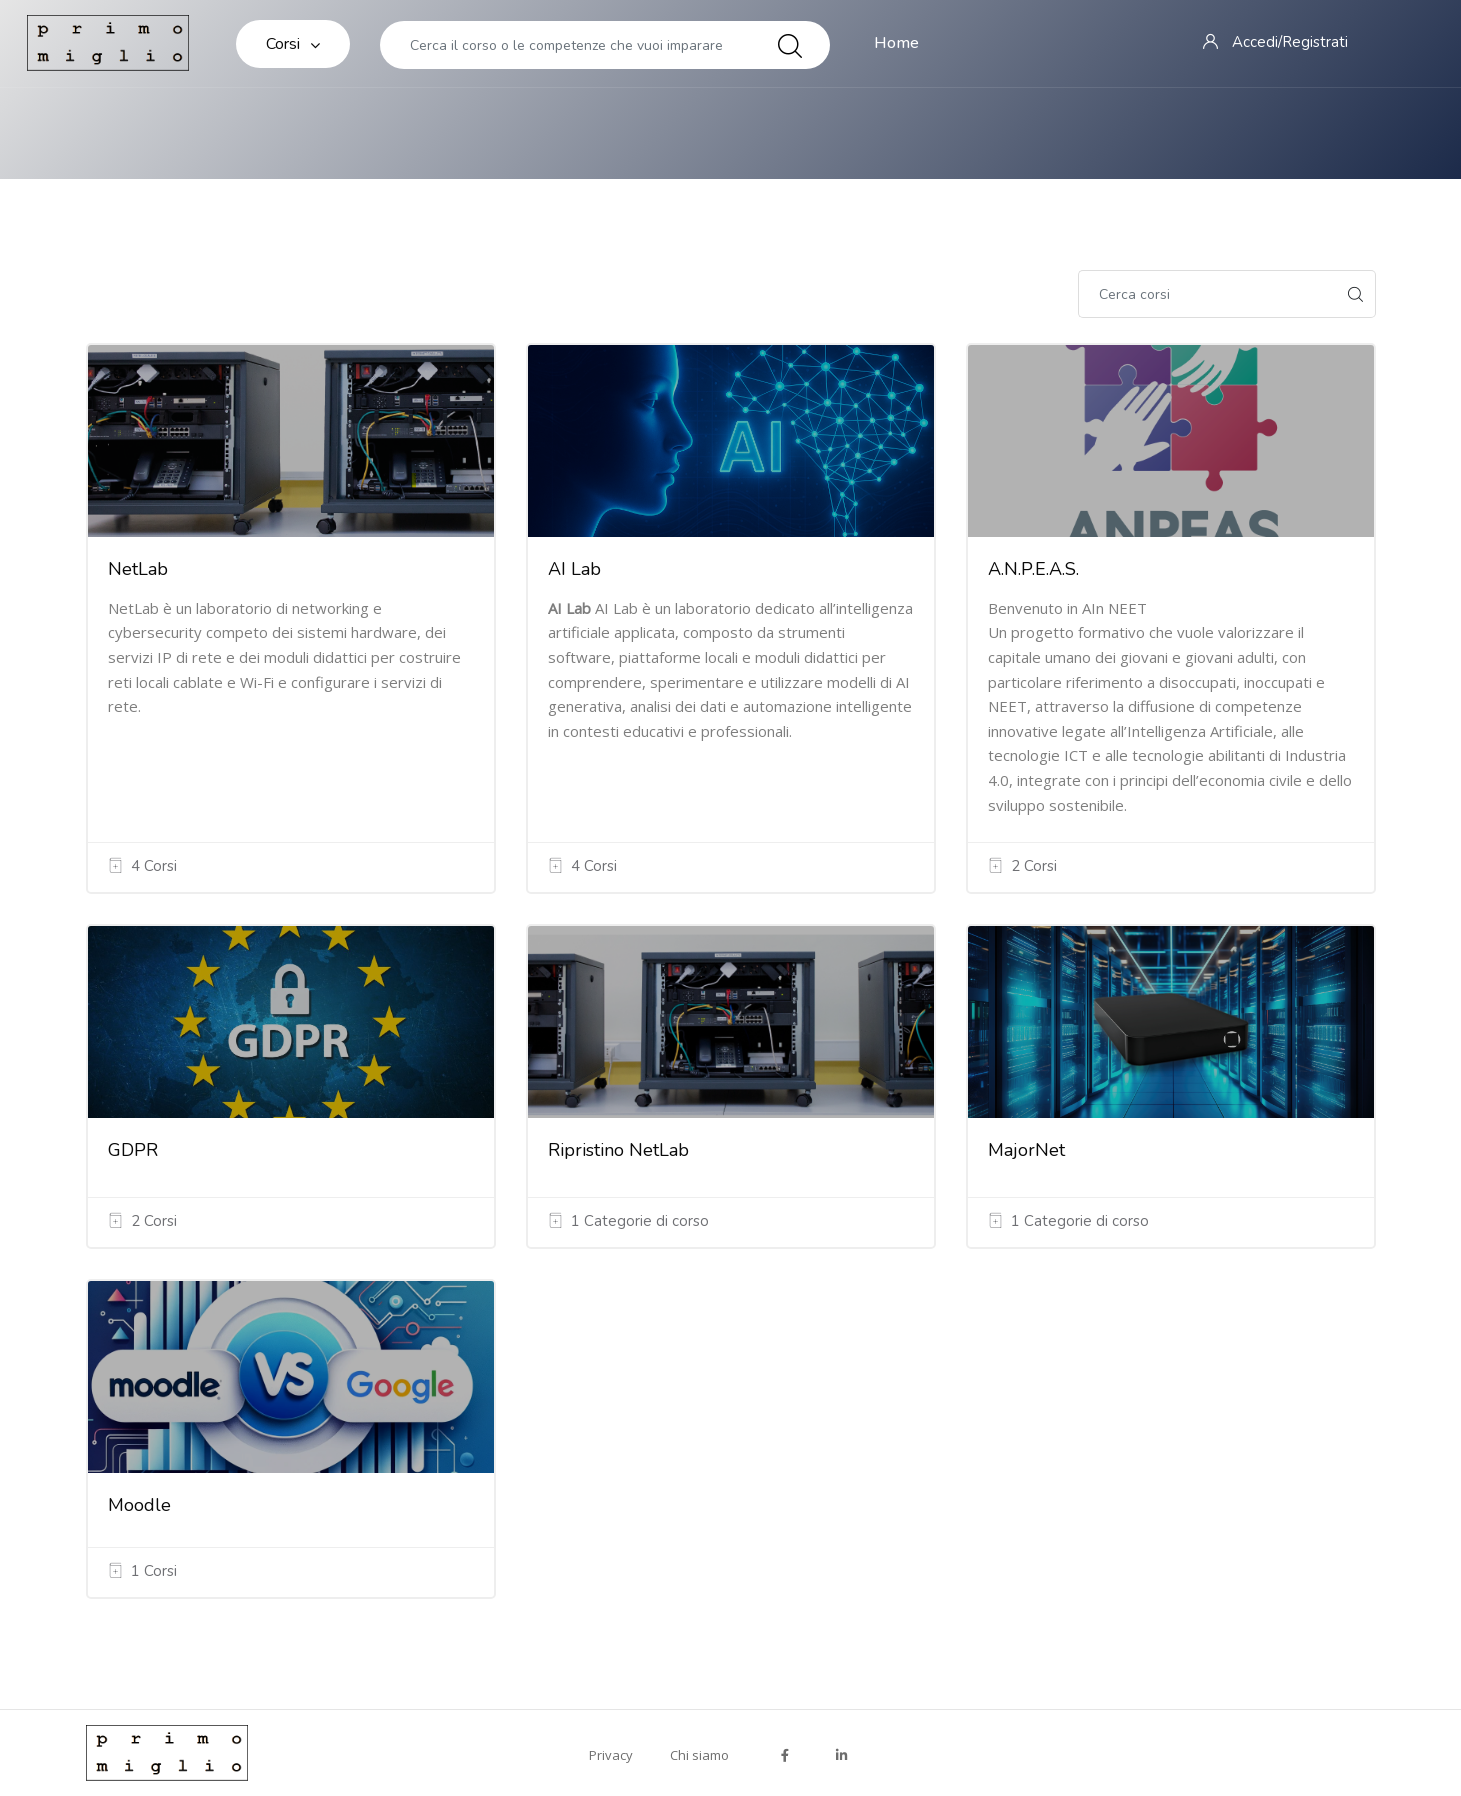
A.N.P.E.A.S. (1033, 569)
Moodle (139, 1505)
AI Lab (574, 569)
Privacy (611, 1755)
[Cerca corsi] (1207, 294)
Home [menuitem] (896, 43)
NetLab (138, 569)
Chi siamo (699, 1755)
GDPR (133, 1150)
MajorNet (1026, 1150)
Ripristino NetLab (618, 1150)
